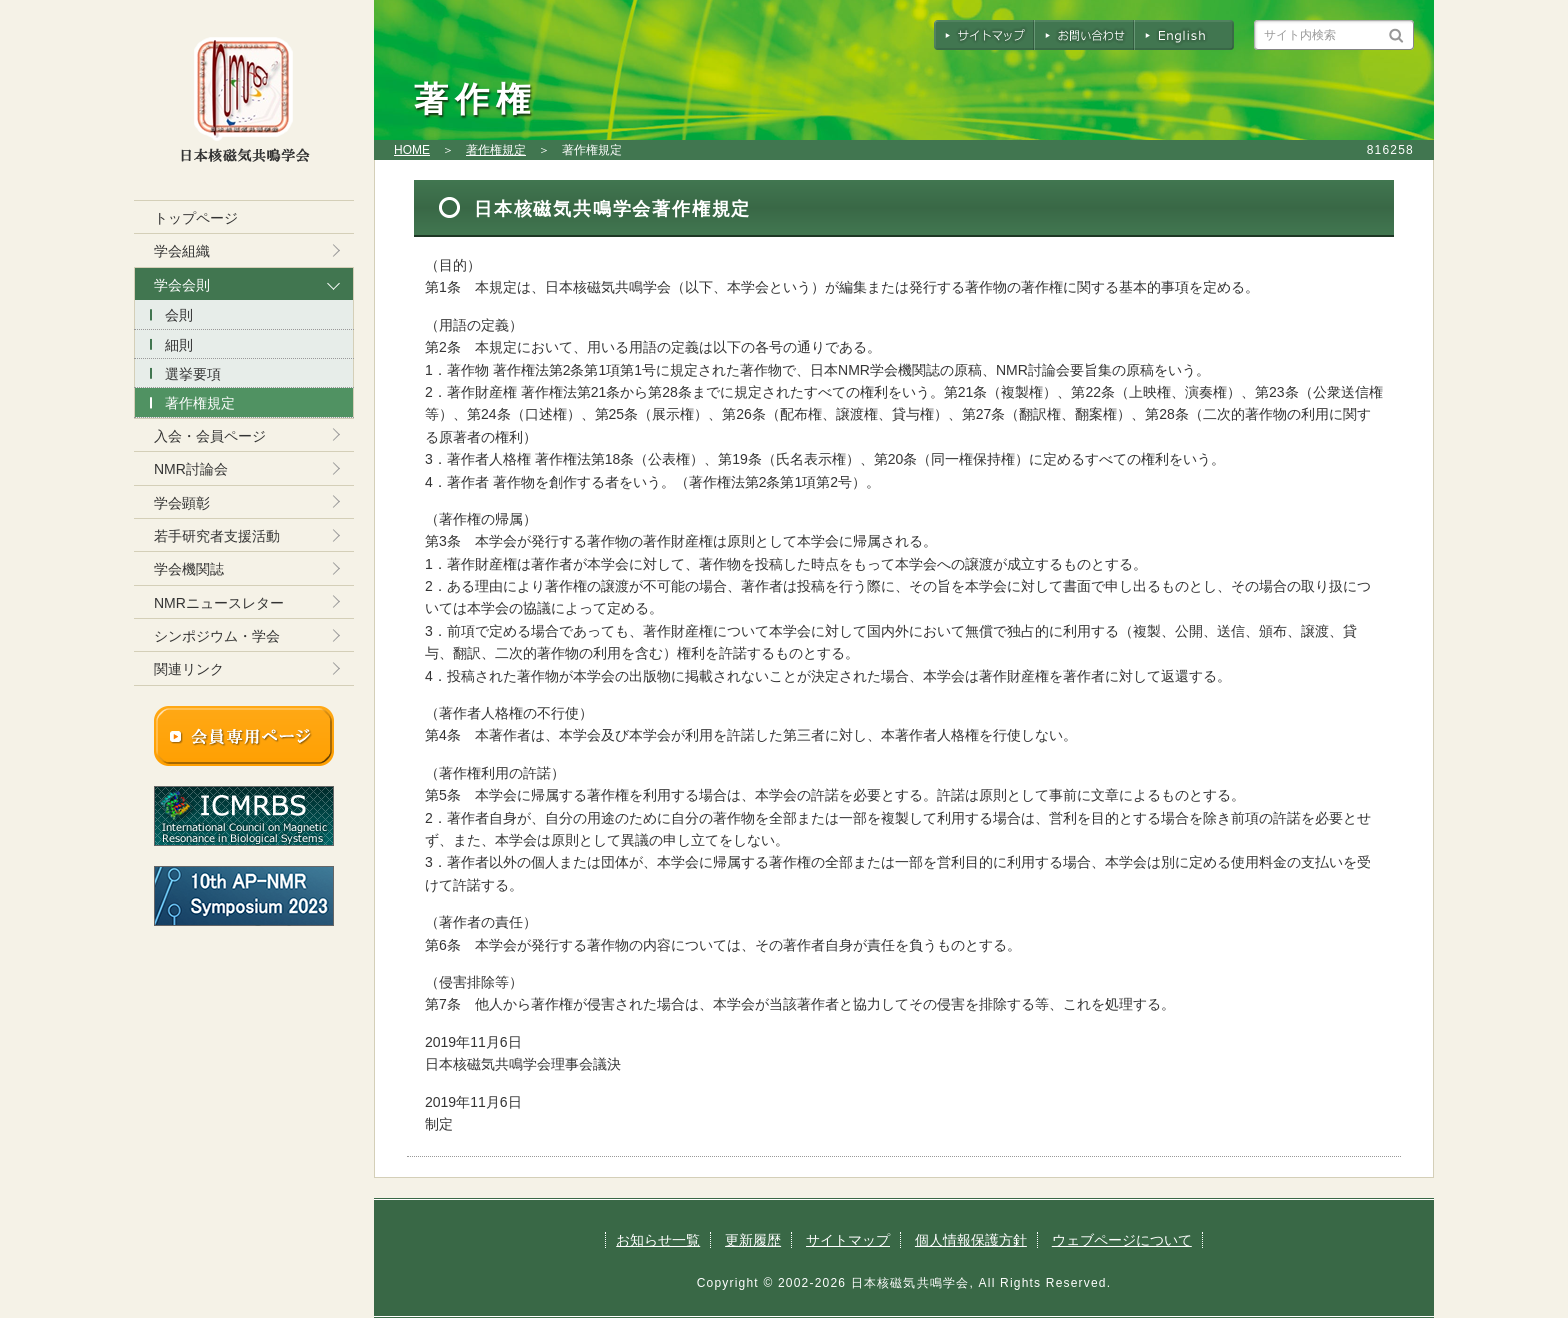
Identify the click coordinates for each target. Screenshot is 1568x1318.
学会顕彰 (182, 503)
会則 (179, 315)
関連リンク (189, 669)
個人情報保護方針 (971, 1240)
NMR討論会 (191, 469)
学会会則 (182, 285)
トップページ (196, 218)
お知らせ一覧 (658, 1240)
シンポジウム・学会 (217, 636)
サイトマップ (848, 1240)
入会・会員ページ (210, 436)
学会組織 (182, 251)
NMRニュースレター (219, 603)
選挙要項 (193, 374)
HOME (412, 150)
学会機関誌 (189, 569)
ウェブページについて (1122, 1240)
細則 (179, 345)
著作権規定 (496, 150)
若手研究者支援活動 (217, 536)
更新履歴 (753, 1240)
